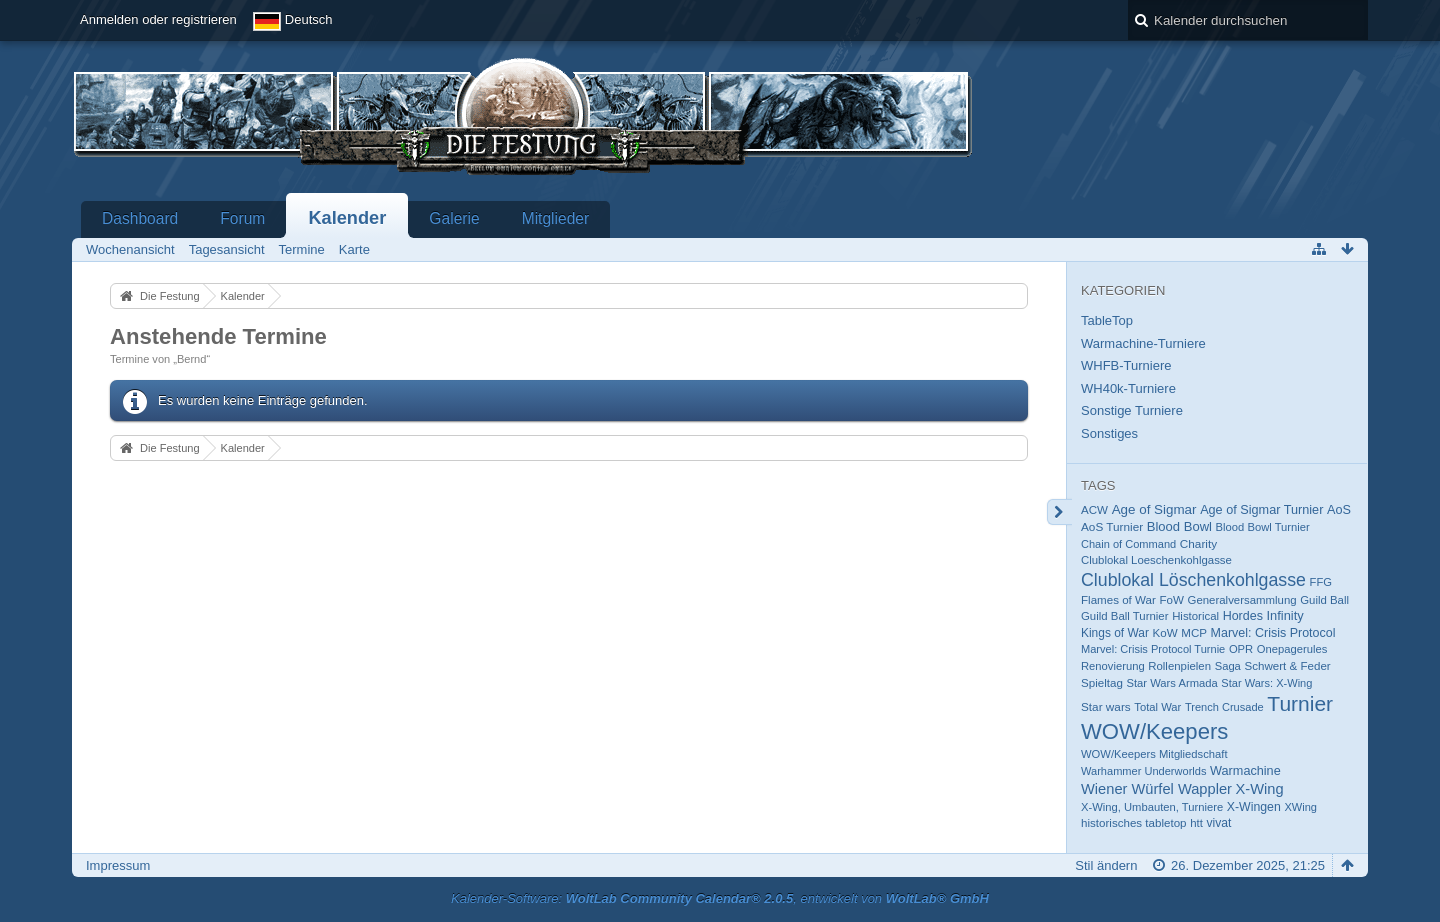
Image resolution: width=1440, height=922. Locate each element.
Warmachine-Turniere (1143, 343)
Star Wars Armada (1171, 683)
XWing (1300, 807)
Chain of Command (1128, 544)
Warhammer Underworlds (1143, 771)
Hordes (1243, 616)
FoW (1171, 600)
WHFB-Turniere (1126, 365)
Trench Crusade (1224, 707)
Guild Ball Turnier (1125, 616)
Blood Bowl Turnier (1263, 527)
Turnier (1300, 703)
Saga (1228, 666)
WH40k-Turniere (1128, 388)
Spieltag (1102, 683)
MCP (1194, 633)
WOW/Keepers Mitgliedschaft (1154, 754)
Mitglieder (556, 218)
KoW (1165, 633)
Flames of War (1118, 600)
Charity (1198, 543)
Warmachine (1245, 771)
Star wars (1106, 706)
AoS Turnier (1112, 526)
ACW (1094, 510)
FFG (1321, 582)
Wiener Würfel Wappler (1156, 789)
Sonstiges (1109, 433)
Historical (1195, 616)
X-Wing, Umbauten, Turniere (1152, 807)
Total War (1157, 707)
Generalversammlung (1242, 600)
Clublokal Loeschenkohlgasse (1156, 560)
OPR (1241, 649)
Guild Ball (1324, 600)
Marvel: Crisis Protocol (1273, 633)
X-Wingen (1254, 807)
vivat (1219, 823)
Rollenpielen (1179, 666)
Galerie (454, 218)
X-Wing (1260, 789)
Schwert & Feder (1287, 666)
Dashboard (140, 218)
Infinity (1285, 615)
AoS (1339, 510)
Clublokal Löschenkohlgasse (1193, 580)
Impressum (118, 865)
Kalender (347, 218)
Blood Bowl (1179, 526)
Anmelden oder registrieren (158, 19)
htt (1196, 823)
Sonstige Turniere (1132, 410)
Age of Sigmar (1154, 509)
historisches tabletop (1134, 823)
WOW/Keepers (1154, 731)
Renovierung (1113, 666)
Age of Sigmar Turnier (1261, 510)
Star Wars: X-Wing (1266, 683)
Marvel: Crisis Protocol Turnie (1153, 649)
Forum (242, 218)
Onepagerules (1292, 649)
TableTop (1107, 320)
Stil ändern (1106, 865)
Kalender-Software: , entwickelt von (720, 898)
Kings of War (1115, 633)
